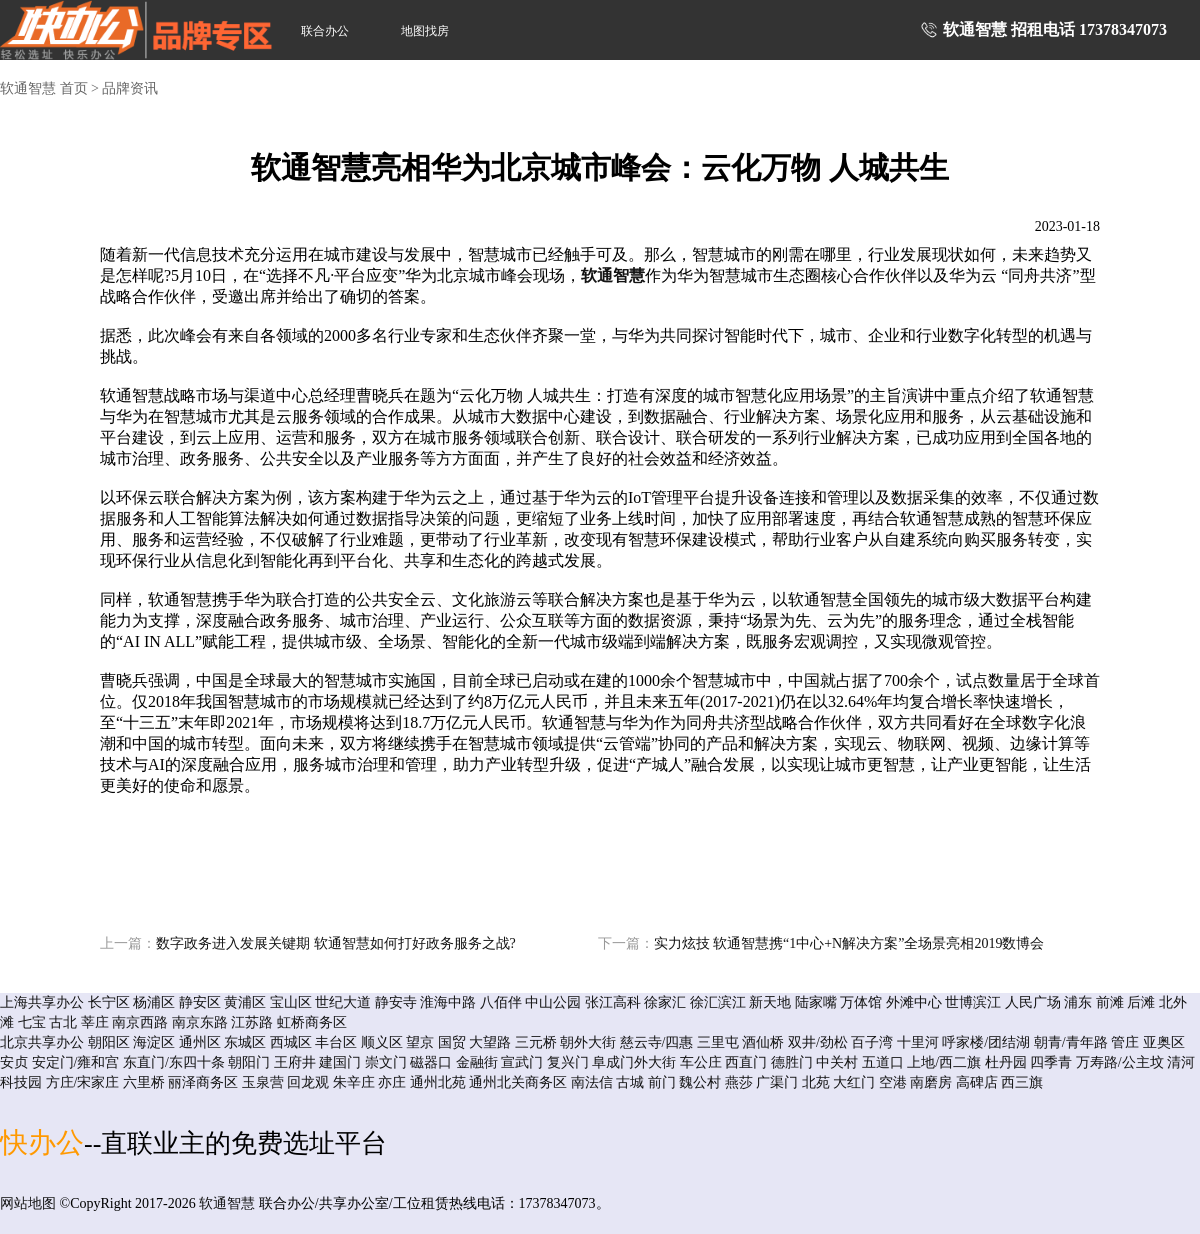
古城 (630, 1082)
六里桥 (144, 1082)
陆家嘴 (816, 1002)
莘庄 (95, 1022)
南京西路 (140, 1022)
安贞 (14, 1062)
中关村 (837, 1062)
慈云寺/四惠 (657, 1042)
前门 (662, 1082)
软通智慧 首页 (44, 88)
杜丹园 (1006, 1062)
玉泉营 (263, 1082)
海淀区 (154, 1042)
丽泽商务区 (203, 1082)
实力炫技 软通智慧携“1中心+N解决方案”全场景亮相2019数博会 (821, 943)
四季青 (1051, 1062)
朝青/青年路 (1071, 1042)
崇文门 (386, 1062)
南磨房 (931, 1082)
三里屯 (718, 1042)
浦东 (1078, 1002)
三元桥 (536, 1042)
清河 (1181, 1062)
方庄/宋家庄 (83, 1082)
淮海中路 (448, 1002)
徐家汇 (665, 1002)
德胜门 (792, 1062)
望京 (420, 1042)
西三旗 (1022, 1082)
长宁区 (109, 1002)
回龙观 (308, 1082)
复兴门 (568, 1062)
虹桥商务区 (312, 1022)
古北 (63, 1022)
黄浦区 (245, 1002)
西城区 (291, 1042)
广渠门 (777, 1082)
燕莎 (739, 1082)
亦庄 (392, 1082)
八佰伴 (501, 1002)
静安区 (200, 1002)
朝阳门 (249, 1062)
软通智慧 (613, 275)
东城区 (245, 1042)
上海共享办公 (42, 1002)
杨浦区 (154, 1002)
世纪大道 (343, 1002)
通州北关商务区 (518, 1082)
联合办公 (325, 31)
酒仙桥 (763, 1042)
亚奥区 (1164, 1042)
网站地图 (28, 1203)
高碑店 (977, 1082)
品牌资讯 (130, 88)
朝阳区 (109, 1042)
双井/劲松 (818, 1042)
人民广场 (1033, 1002)
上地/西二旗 (944, 1062)
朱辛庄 (354, 1082)
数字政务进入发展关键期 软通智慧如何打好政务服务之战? (308, 943)
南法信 (592, 1082)
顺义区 (382, 1042)
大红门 (854, 1082)
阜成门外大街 (634, 1062)
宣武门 (522, 1062)
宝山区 (291, 1002)
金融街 (477, 1062)
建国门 (340, 1062)
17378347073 (1123, 29)
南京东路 (200, 1022)
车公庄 (701, 1062)
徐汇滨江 (718, 1002)
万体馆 (861, 1002)
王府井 (295, 1062)
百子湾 (872, 1042)
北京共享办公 (42, 1042)
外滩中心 (914, 1002)
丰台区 (336, 1042)
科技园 (21, 1082)
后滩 (1141, 1002)
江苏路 (252, 1022)
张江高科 (613, 1002)
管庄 (1125, 1042)
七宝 (32, 1022)
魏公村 (700, 1082)
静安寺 (396, 1002)
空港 (893, 1082)
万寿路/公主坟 (1120, 1062)
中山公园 (553, 1002)
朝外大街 (588, 1042)
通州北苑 (438, 1082)
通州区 (200, 1042)
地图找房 (425, 31)
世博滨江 (973, 1002)
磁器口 (431, 1062)
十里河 (918, 1042)
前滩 (1110, 1002)
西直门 (746, 1062)
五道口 (883, 1062)
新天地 (770, 1002)
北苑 (816, 1082)
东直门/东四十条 (174, 1062)
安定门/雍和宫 (76, 1062)
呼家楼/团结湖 (986, 1042)
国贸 (452, 1042)
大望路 (490, 1042)
